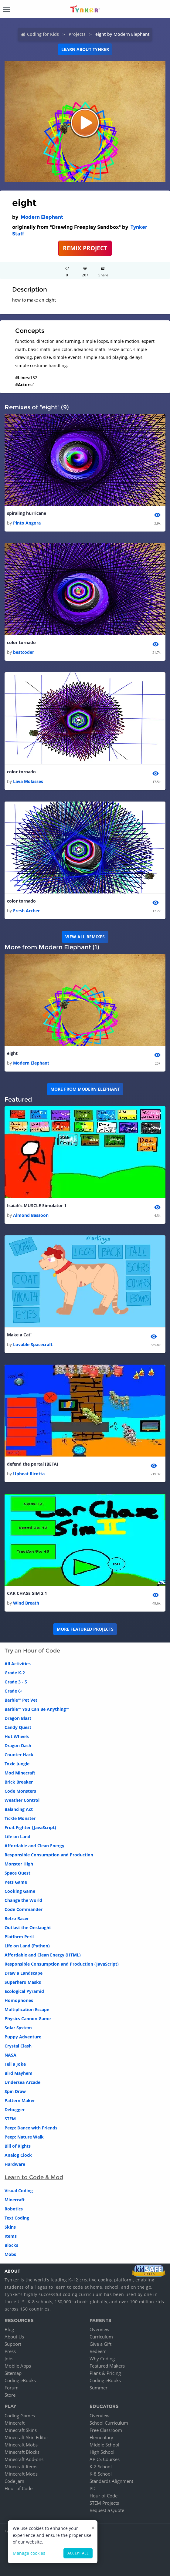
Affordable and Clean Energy (34, 1845)
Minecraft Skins (21, 2430)
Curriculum (101, 2337)
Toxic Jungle (17, 1764)
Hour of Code (18, 2488)
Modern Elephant (42, 217)
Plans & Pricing (105, 2373)
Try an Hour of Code (32, 1650)
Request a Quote (107, 2510)
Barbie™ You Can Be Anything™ (37, 1709)
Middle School (104, 2445)
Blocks (11, 2245)
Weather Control (22, 1800)
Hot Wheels (17, 1736)
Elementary (101, 2437)
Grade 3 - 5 (16, 1682)
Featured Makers (107, 2366)
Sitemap (13, 2373)
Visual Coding (19, 2190)
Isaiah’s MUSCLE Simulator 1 (36, 1205)
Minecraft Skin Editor (26, 2437)
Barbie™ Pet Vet (21, 1700)
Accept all (78, 2553)
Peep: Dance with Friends (31, 2128)
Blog (9, 2329)
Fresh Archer (26, 910)
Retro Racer (17, 1918)
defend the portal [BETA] (32, 1464)
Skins (10, 2227)
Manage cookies (29, 2553)
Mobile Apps (18, 2366)
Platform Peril (19, 1937)
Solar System (18, 2028)
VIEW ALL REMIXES (85, 937)
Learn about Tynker (85, 49)
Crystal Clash (18, 2046)
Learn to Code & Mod (34, 2177)
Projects (77, 34)
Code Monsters (20, 1791)
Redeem (98, 2351)
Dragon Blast (18, 1718)
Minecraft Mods (21, 2474)
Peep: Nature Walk (24, 2137)
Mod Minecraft (20, 1773)
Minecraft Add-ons (24, 2459)
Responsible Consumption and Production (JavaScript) (62, 1964)
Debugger (15, 2109)
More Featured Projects (85, 1629)
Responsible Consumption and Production (49, 1855)
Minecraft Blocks (22, 2452)
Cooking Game (20, 1891)
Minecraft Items (21, 2466)
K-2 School (101, 2466)
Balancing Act (19, 1809)
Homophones (19, 2000)
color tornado (21, 642)
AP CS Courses (105, 2459)
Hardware (15, 2164)
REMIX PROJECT (85, 248)
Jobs (9, 2358)
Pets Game (16, 1882)
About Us (14, 2337)
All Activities (18, 1663)
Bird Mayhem (18, 2073)
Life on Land (17, 1836)
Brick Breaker (19, 1782)
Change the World (23, 1900)
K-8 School (101, 2474)
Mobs (10, 2254)
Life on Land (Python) (27, 1946)
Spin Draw (15, 2091)
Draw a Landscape (23, 1973)
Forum (12, 2388)
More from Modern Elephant (85, 1089)
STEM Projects (104, 2503)
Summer (98, 2388)
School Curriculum (109, 2423)
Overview (100, 2329)
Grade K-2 (15, 1673)
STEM (10, 2119)
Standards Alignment (111, 2481)
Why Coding (102, 2358)
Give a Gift (100, 2344)
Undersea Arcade (22, 2082)
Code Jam (14, 2481)
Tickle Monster (20, 1818)
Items (11, 2236)
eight (12, 1053)
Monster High (19, 1864)
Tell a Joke (15, 2064)
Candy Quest (18, 1727)
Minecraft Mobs (21, 2445)
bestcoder (23, 652)
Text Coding (17, 2218)
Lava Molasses (28, 781)
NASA (10, 2055)
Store (10, 2395)
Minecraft (15, 2200)
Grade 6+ (14, 1691)
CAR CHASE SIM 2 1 (27, 1593)
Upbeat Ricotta (29, 1474)
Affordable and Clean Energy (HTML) (43, 1955)
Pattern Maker (20, 2100)
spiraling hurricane (26, 513)
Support (13, 2344)
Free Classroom (106, 2430)
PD (93, 2488)
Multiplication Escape (27, 2009)
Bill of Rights (18, 2146)
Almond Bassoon (31, 1215)
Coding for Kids (43, 34)
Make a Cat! (19, 1335)
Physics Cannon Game (28, 2018)
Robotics (14, 2209)
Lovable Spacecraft (33, 1344)
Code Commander (23, 1909)
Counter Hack (19, 1754)
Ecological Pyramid (24, 1991)
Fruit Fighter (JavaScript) (30, 1827)
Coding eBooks (20, 2380)
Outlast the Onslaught (28, 1927)
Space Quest (17, 1873)
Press (10, 2351)
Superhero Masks (23, 1982)
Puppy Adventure (23, 2037)
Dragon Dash (18, 1745)
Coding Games (20, 2415)
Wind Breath (26, 1603)
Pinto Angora (27, 523)
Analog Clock (18, 2155)
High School (102, 2452)
